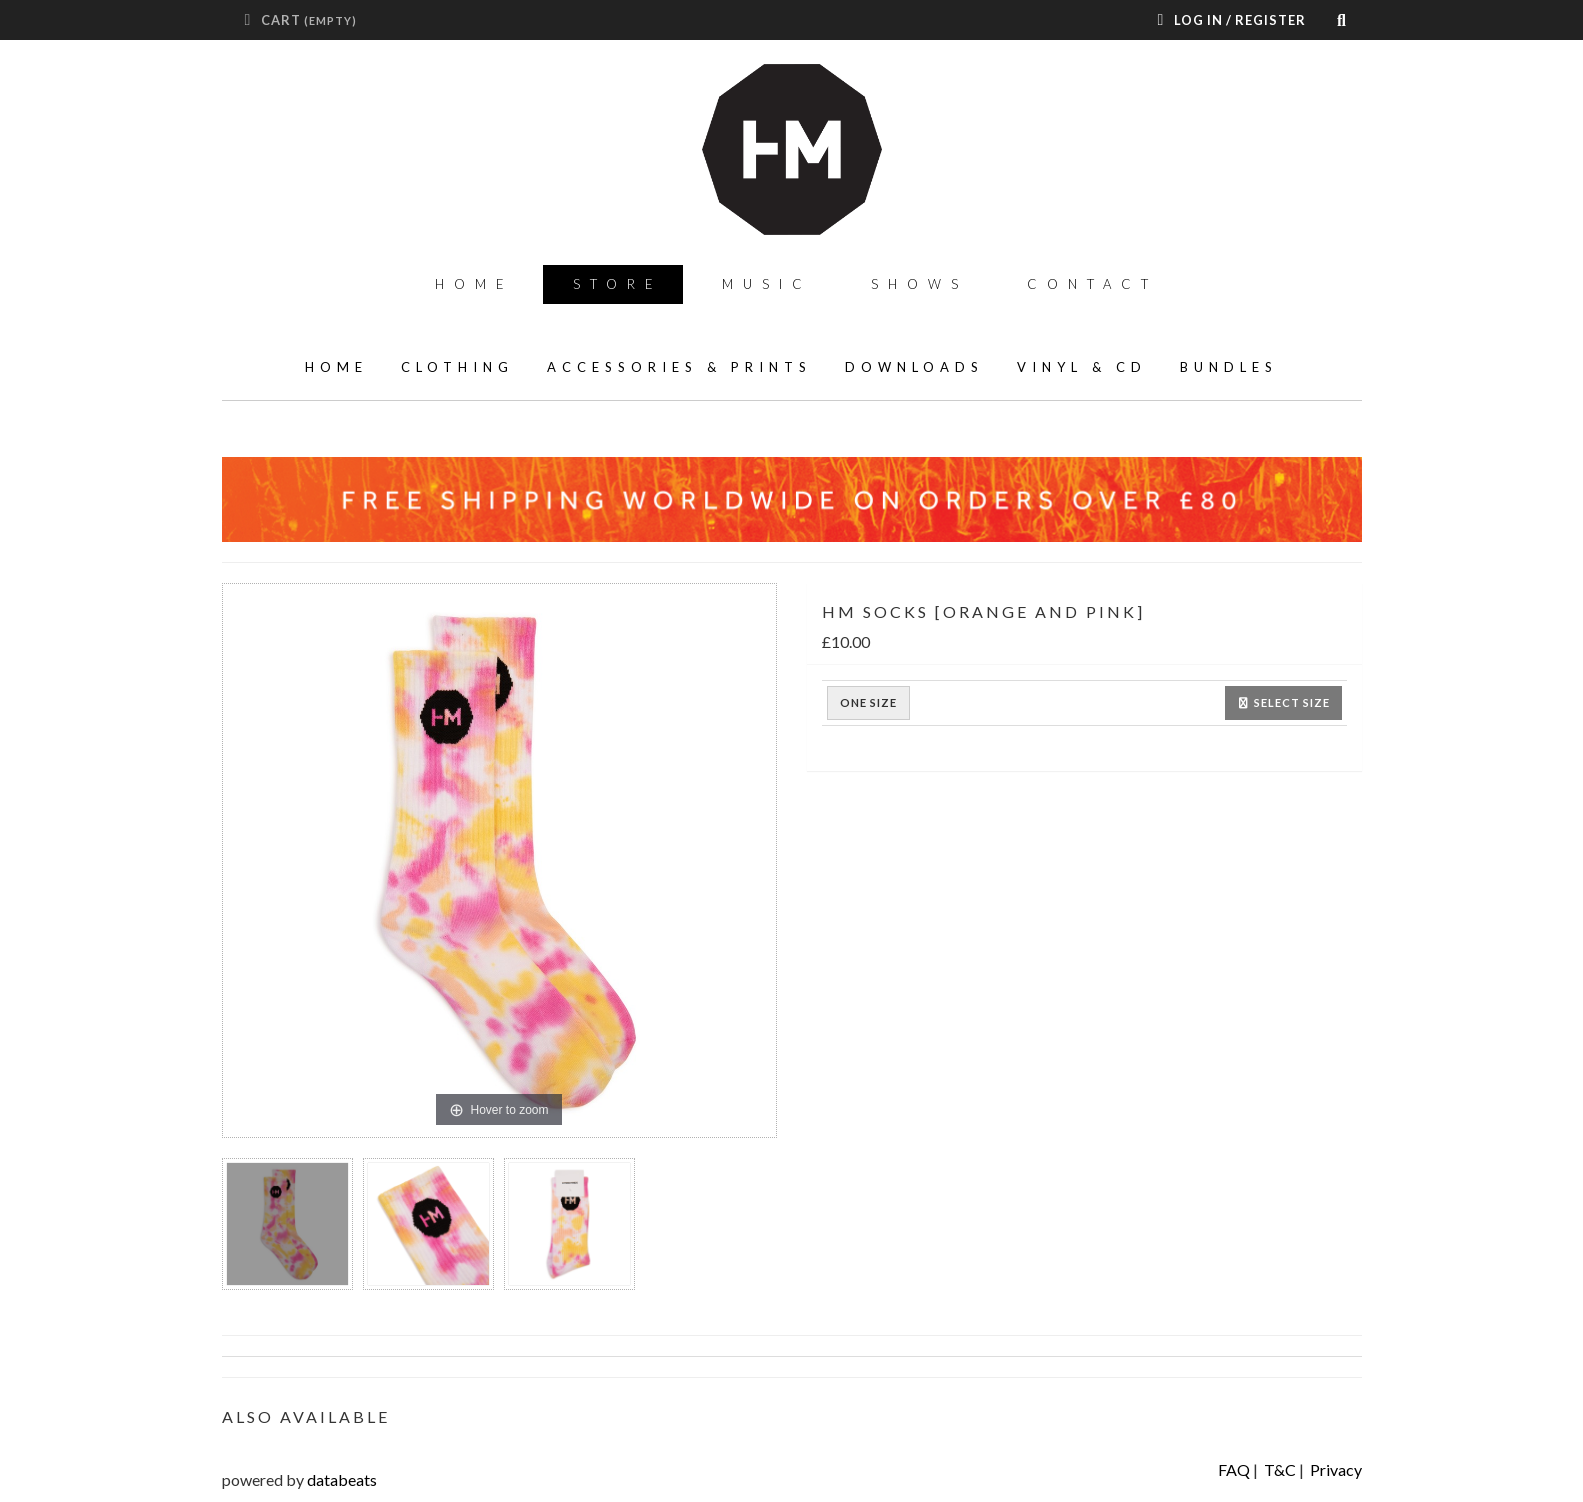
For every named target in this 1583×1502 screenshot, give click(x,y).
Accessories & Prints (679, 367)
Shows (919, 284)
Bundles (1229, 367)
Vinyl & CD (1082, 367)
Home (474, 284)
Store (618, 284)
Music (767, 284)
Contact (1092, 284)
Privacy (1336, 1469)
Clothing (457, 367)
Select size (1283, 702)
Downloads (914, 367)
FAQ (1234, 1469)
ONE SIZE (868, 703)
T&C (1280, 1469)
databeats (342, 1479)
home (336, 367)
